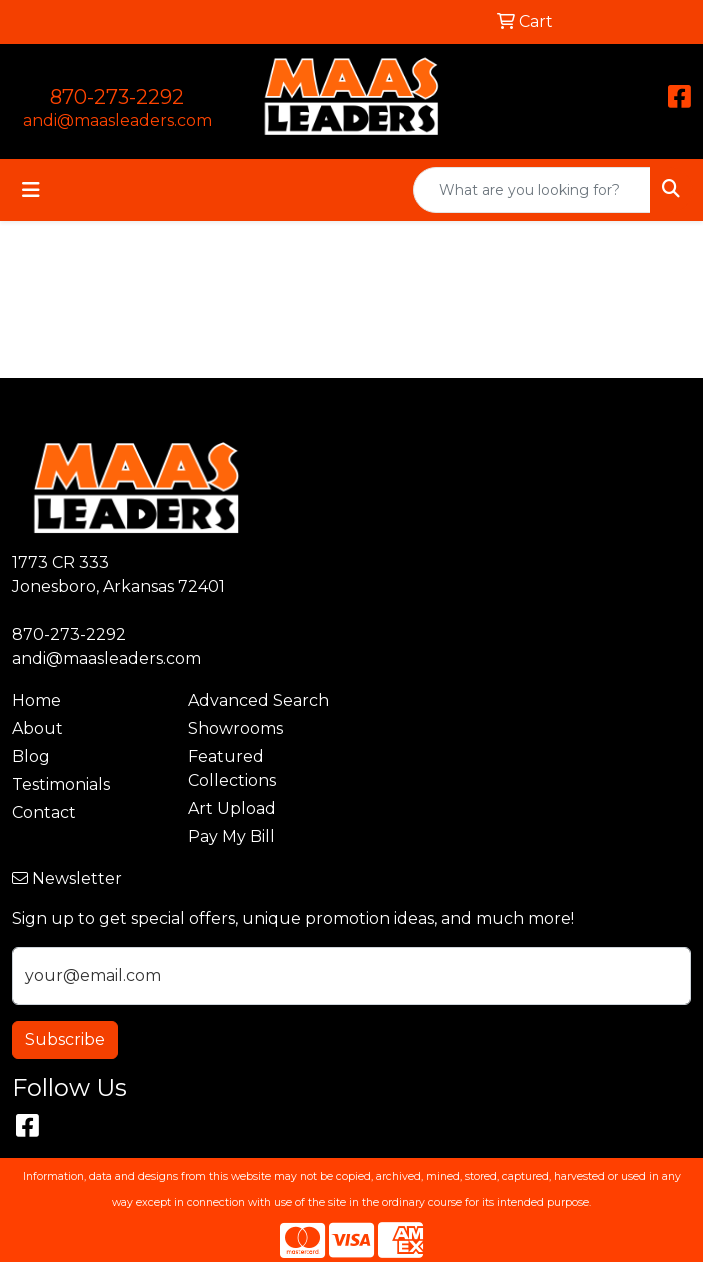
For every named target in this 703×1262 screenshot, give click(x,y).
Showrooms (235, 728)
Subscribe (65, 1039)
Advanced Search (258, 700)
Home (36, 700)
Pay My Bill (231, 836)
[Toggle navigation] (31, 190)
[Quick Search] (532, 190)
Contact (44, 812)
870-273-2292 (117, 97)
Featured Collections (232, 768)
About (37, 728)
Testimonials (61, 784)
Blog (31, 756)
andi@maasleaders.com (117, 120)
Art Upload (232, 808)
